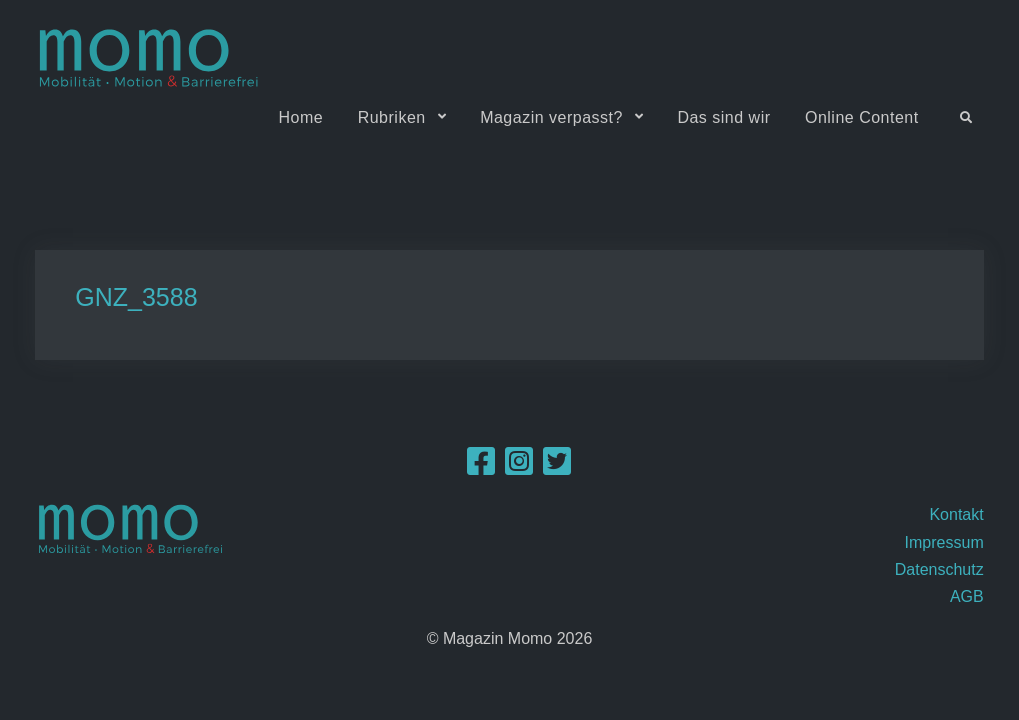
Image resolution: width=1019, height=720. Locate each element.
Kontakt (956, 514)
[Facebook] (481, 467)
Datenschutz (939, 569)
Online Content (862, 117)
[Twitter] (557, 467)
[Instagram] (519, 467)
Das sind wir (723, 117)
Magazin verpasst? (551, 117)
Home (301, 117)
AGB (967, 596)
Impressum (944, 542)
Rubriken (392, 117)
